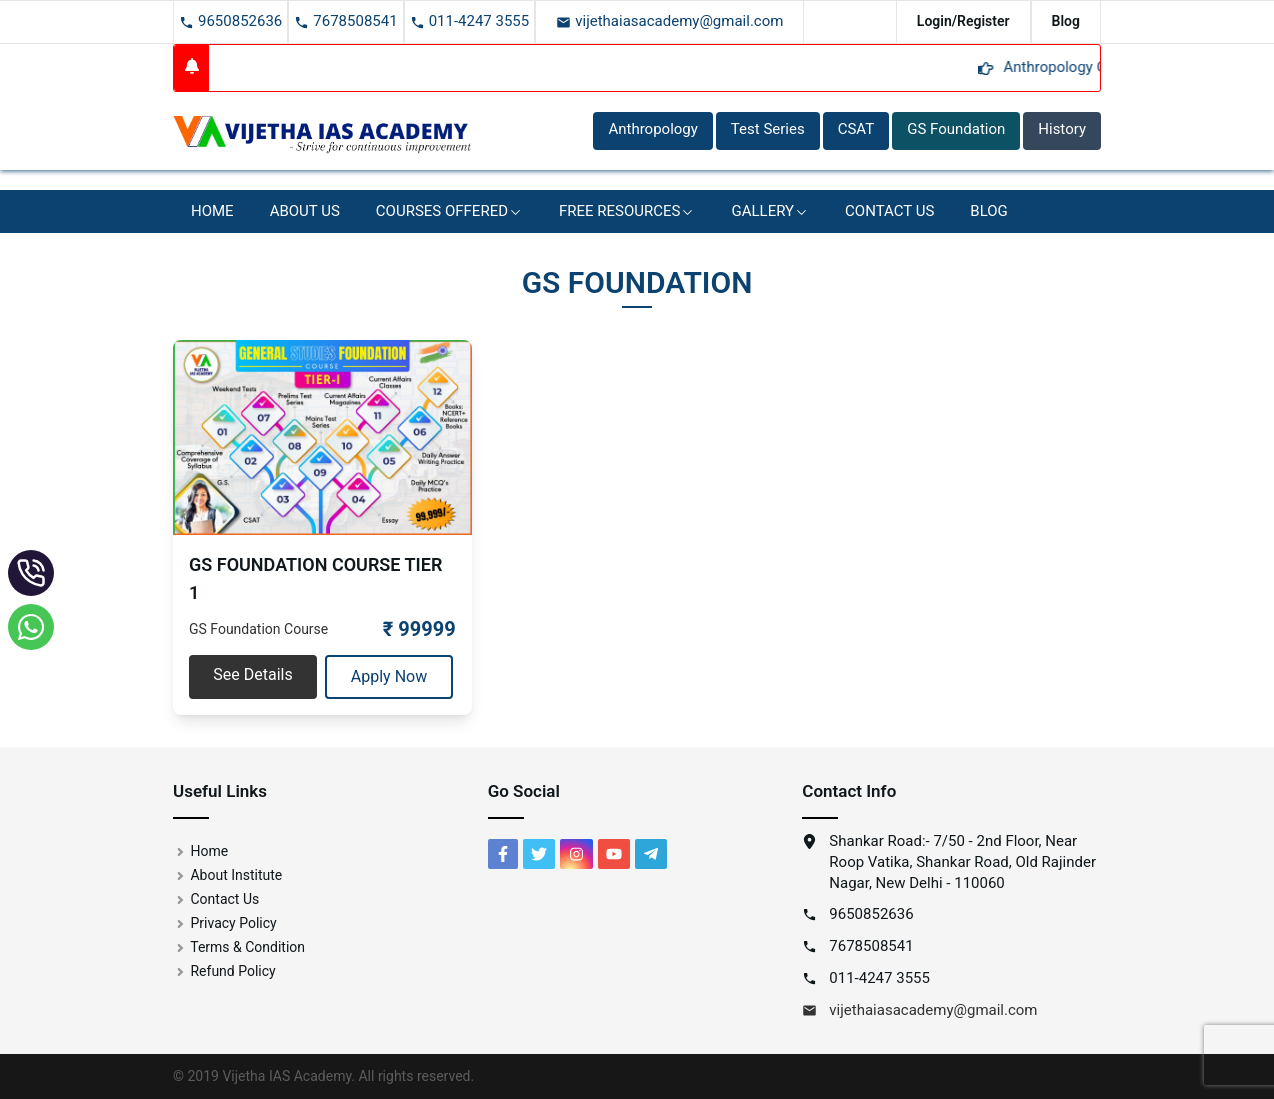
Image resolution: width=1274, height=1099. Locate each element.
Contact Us (889, 211)
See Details (252, 674)
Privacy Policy (225, 923)
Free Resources (627, 211)
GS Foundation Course (258, 629)
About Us (305, 211)
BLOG (989, 211)
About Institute (227, 875)
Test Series (768, 129)
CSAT (856, 129)
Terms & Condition (239, 947)
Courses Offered (449, 211)
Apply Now (389, 676)
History (1062, 129)
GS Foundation (956, 129)
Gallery (770, 211)
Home (212, 211)
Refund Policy (224, 971)
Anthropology (652, 129)
